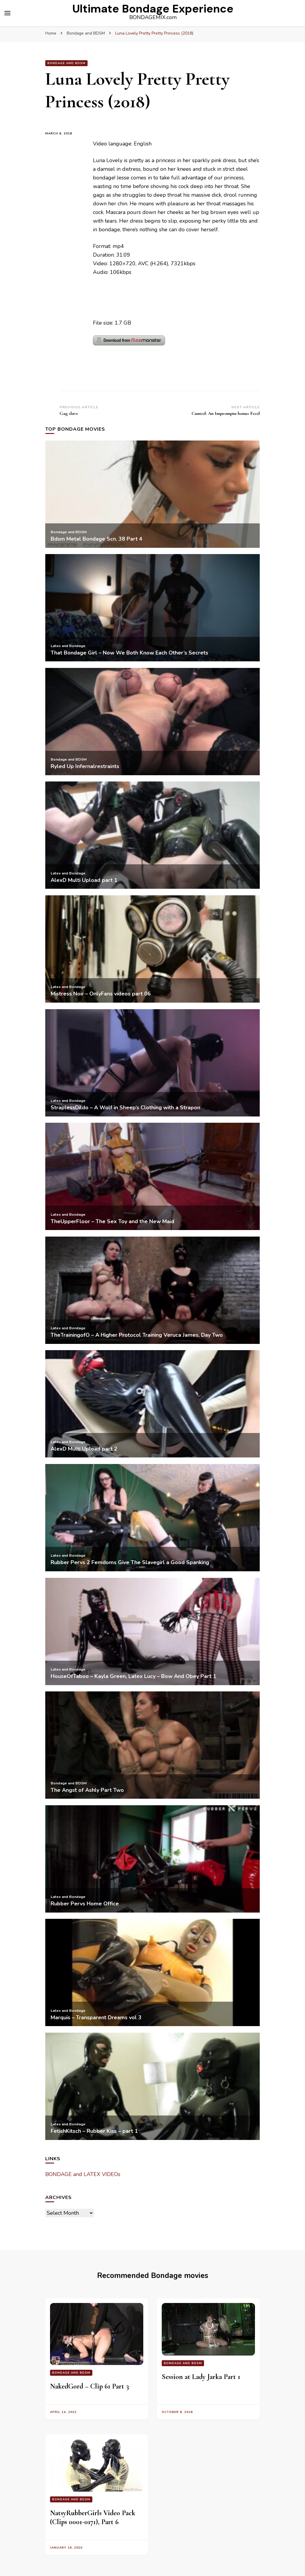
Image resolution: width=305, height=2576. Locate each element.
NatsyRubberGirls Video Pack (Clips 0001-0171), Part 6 (92, 2517)
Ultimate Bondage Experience (153, 8)
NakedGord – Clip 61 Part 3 (89, 2386)
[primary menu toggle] (7, 13)
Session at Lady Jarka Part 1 (201, 2376)
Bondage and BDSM (66, 63)
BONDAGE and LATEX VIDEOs (82, 2174)
